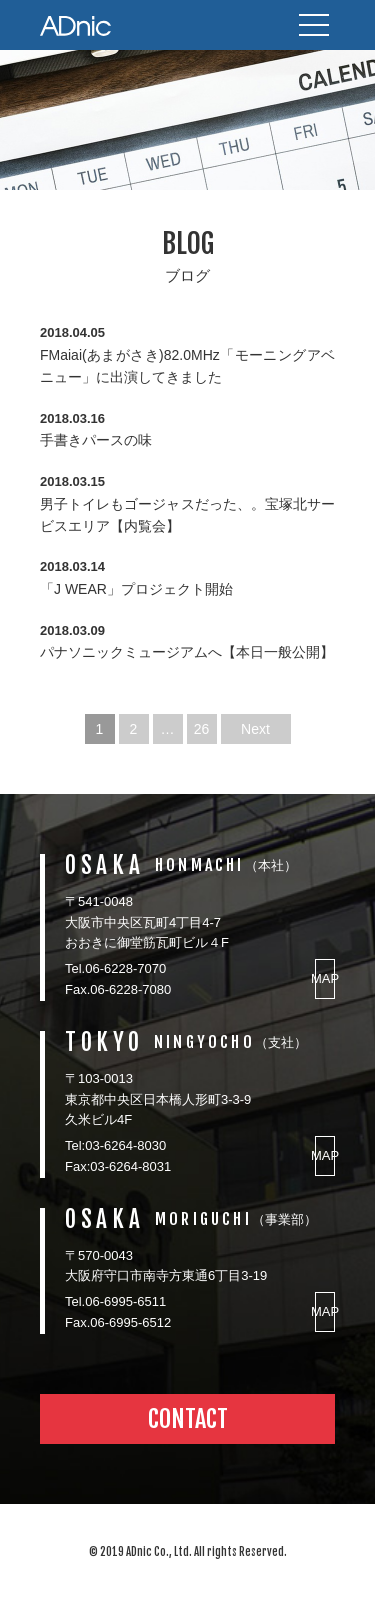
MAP (325, 978)
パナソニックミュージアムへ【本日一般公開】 (187, 652)
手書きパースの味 (96, 440)
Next (255, 729)
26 (202, 729)
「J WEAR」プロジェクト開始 (136, 589)
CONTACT (188, 1419)
